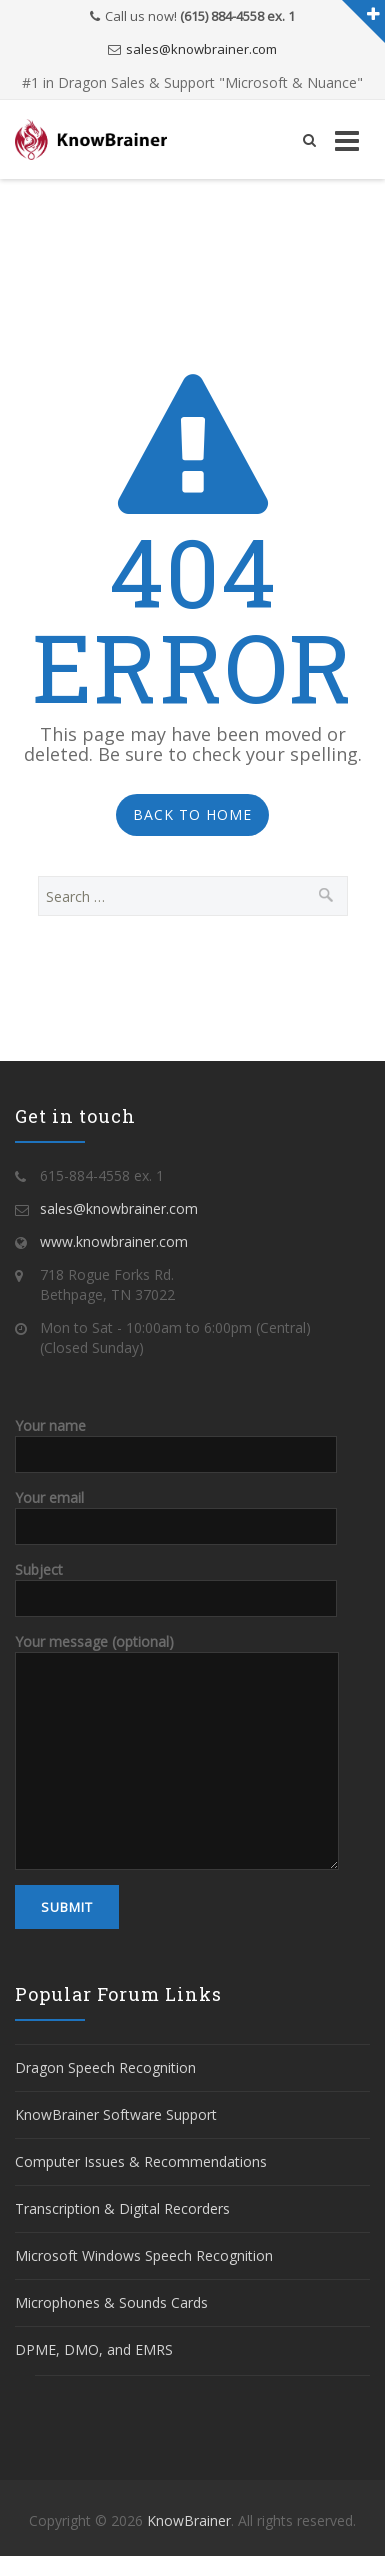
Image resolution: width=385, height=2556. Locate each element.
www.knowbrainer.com (114, 1241)
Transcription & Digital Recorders (122, 2208)
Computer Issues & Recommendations (141, 2161)
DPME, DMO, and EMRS (94, 2349)
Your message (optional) (177, 1700)
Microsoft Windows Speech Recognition (144, 2255)
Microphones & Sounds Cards (111, 2302)
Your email (176, 1511)
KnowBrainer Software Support (116, 2114)
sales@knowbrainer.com (201, 49)
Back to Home (192, 814)
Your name (176, 1439)
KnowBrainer (189, 2520)
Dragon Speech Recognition (105, 2067)
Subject (176, 1583)
